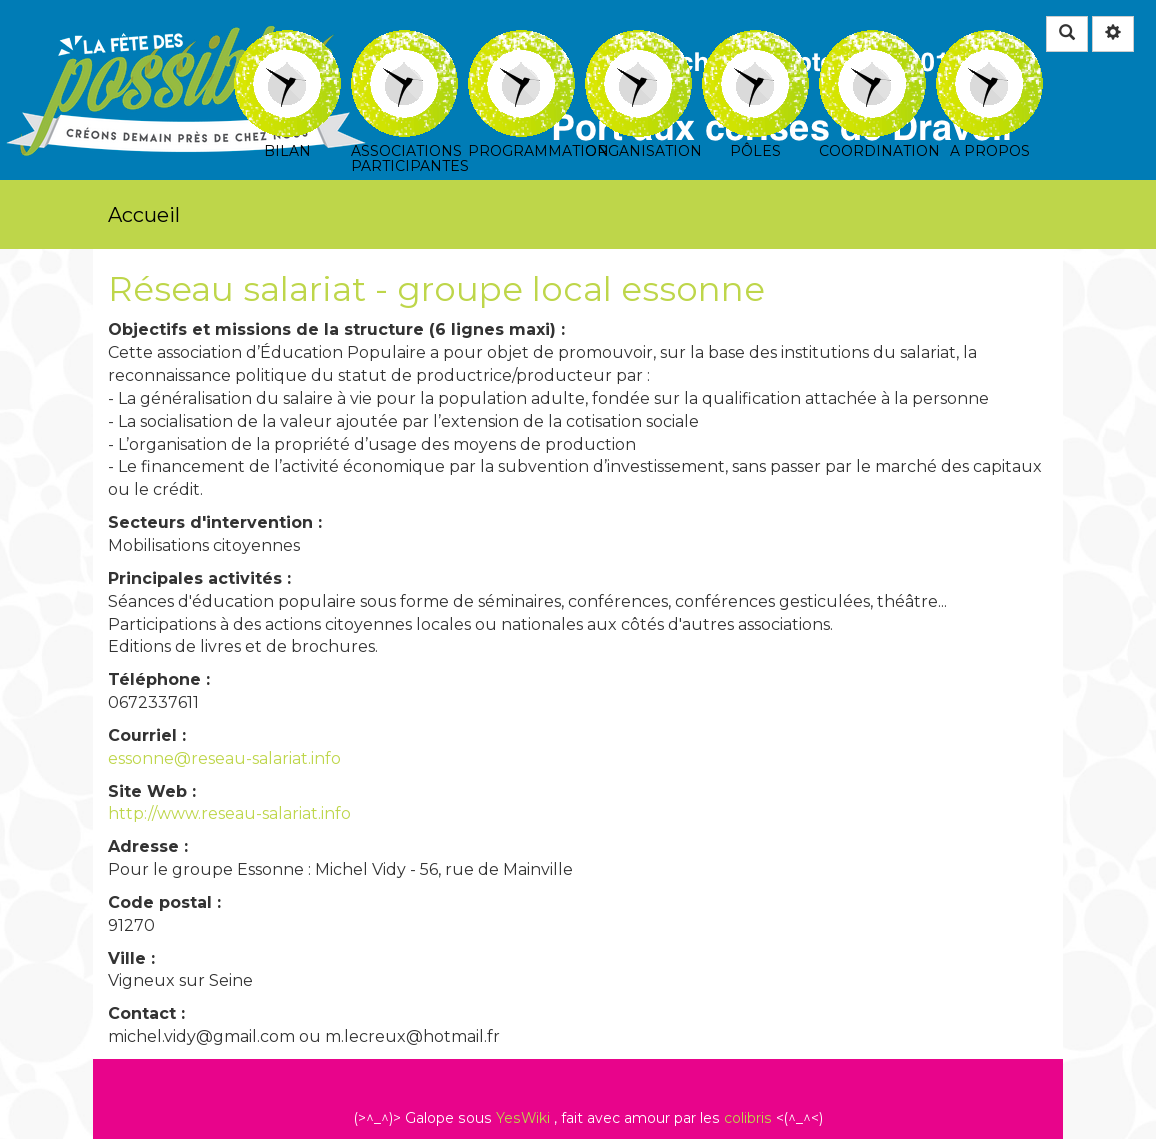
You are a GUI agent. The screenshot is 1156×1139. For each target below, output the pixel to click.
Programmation (521, 43)
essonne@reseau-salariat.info (224, 758)
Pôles (755, 43)
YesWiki (523, 1118)
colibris (748, 1118)
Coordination (872, 43)
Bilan (287, 43)
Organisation (638, 43)
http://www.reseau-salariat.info (229, 813)
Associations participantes (404, 43)
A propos (989, 43)
